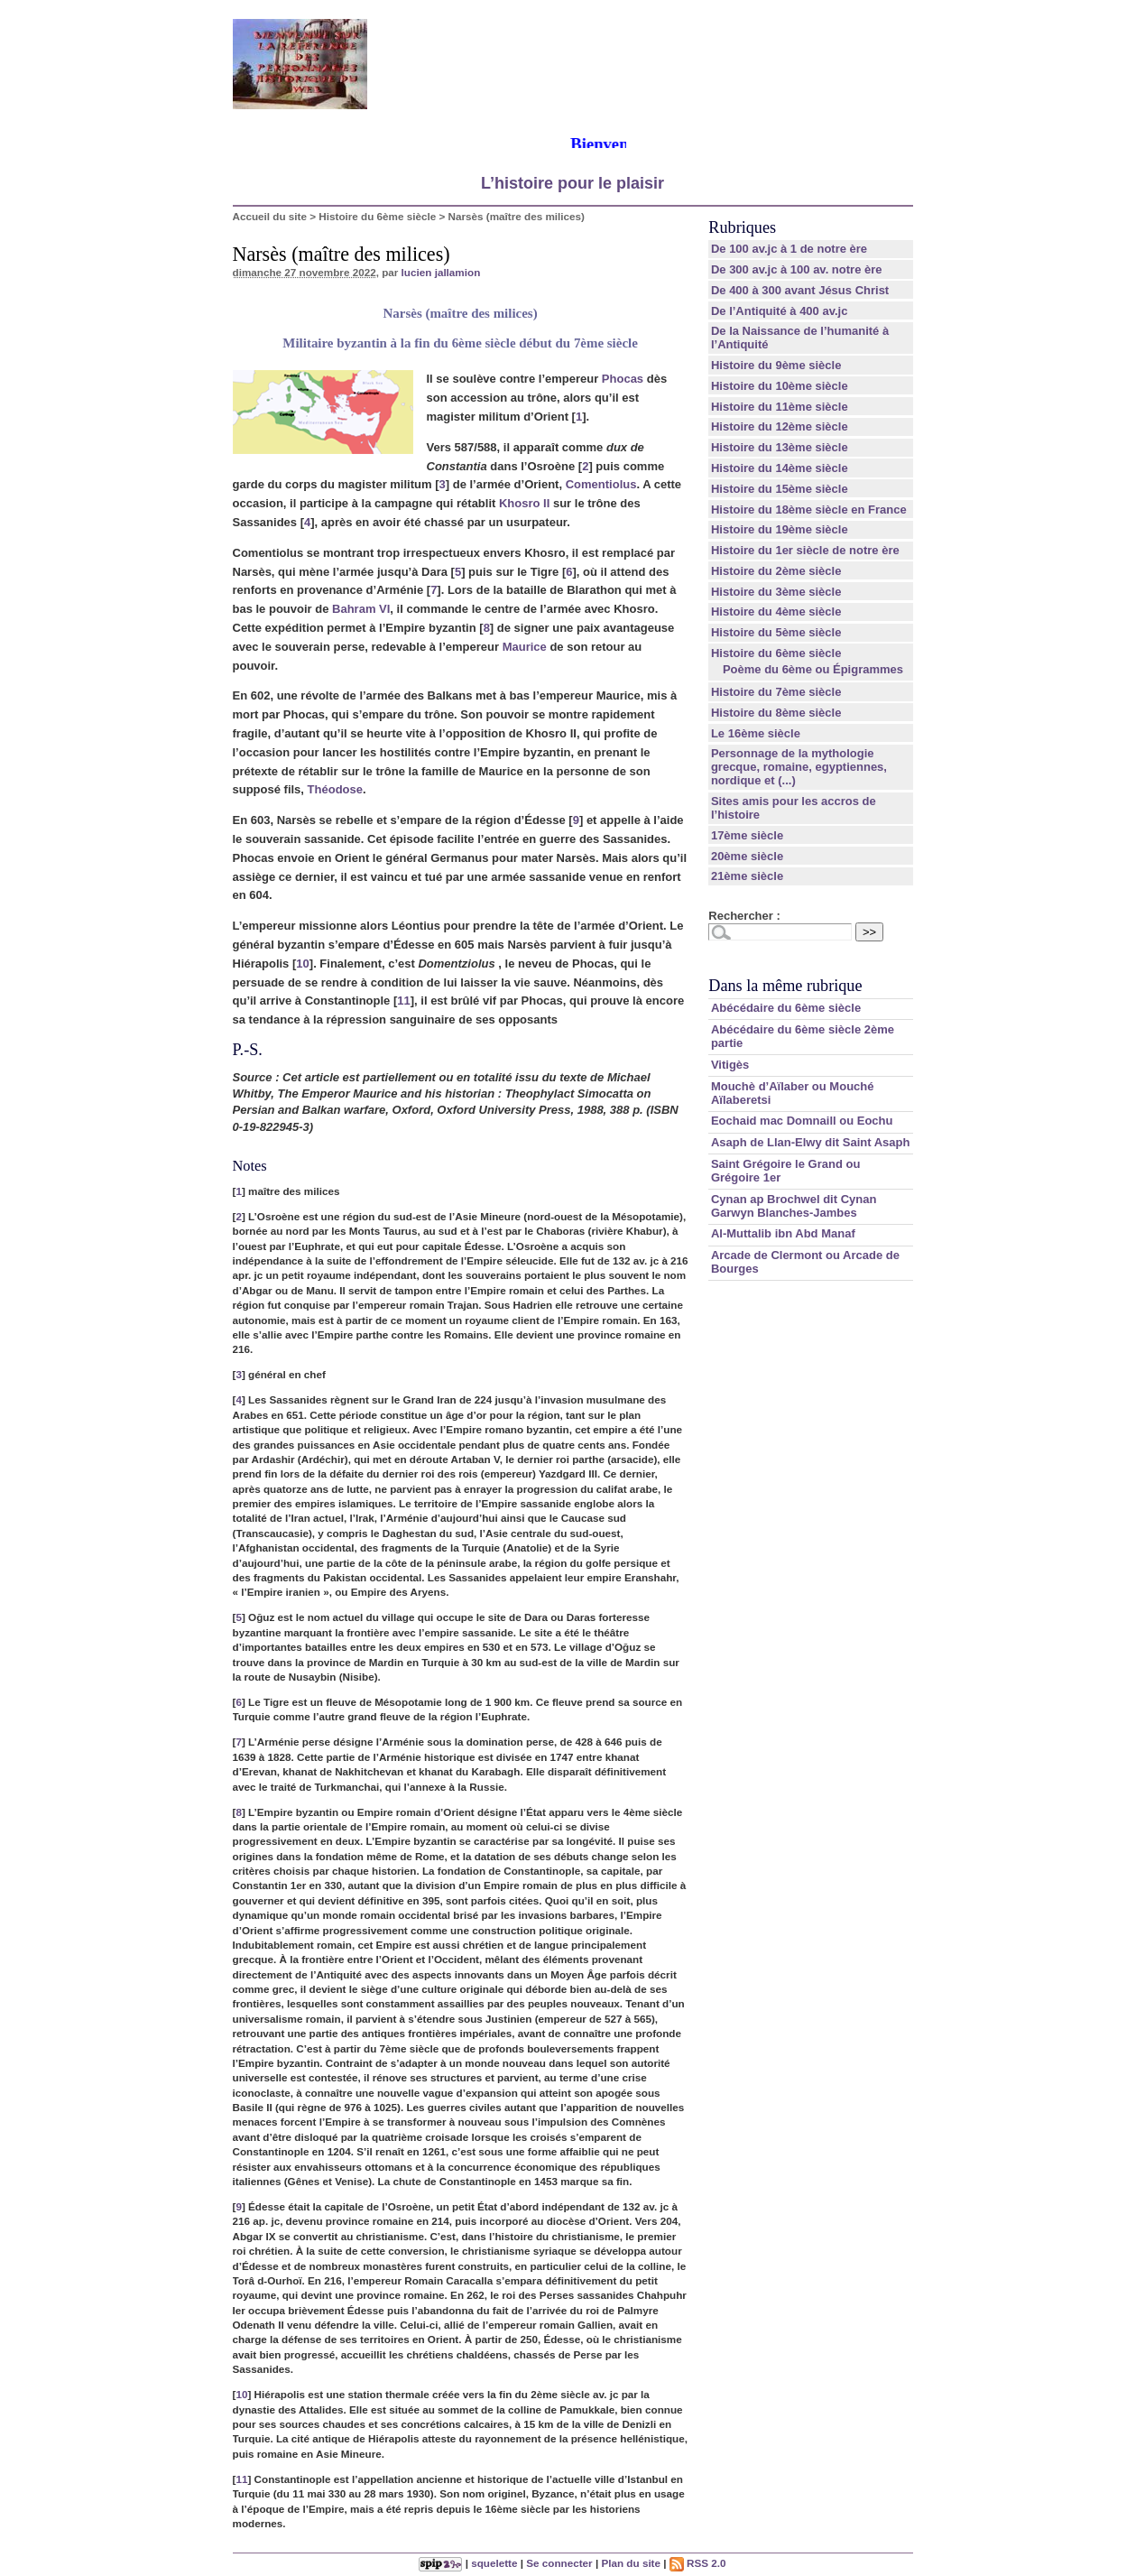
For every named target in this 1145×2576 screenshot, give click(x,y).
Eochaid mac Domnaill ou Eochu (802, 1120)
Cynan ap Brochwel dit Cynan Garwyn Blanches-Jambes (793, 1205)
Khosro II (524, 503)
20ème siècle (747, 856)
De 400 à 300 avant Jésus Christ (800, 290)
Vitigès (730, 1064)
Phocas (622, 378)
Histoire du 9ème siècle (776, 365)
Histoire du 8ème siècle (776, 712)
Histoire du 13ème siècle (779, 447)
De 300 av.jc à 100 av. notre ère (796, 269)
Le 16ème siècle (755, 733)
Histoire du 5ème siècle (776, 632)
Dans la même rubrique (785, 986)
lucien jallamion (441, 272)
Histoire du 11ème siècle (779, 406)
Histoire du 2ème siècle (776, 571)
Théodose (335, 789)
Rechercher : (744, 915)
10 (302, 963)
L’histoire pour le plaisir (572, 183)
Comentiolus (601, 484)
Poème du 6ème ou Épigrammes (813, 669)
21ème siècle (747, 876)
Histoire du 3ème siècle (776, 591)
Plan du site (630, 2563)
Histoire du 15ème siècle (779, 489)
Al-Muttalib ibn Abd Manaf (783, 1233)
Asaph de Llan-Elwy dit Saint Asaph (810, 1142)
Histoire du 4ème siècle (776, 611)
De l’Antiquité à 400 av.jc (779, 311)
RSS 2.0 (697, 2563)
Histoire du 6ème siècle (377, 216)
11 (403, 1000)
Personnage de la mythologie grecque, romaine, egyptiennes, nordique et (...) (799, 766)
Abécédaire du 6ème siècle (786, 1008)
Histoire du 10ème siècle (779, 386)
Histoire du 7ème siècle (776, 692)
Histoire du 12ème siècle (779, 426)
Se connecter (559, 2563)
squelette (494, 2563)
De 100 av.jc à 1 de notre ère (789, 248)
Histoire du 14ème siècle (779, 468)
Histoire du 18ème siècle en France (809, 509)
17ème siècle (747, 835)
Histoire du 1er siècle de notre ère (805, 550)
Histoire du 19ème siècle (779, 529)
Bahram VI (361, 609)
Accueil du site (270, 216)
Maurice (525, 646)
